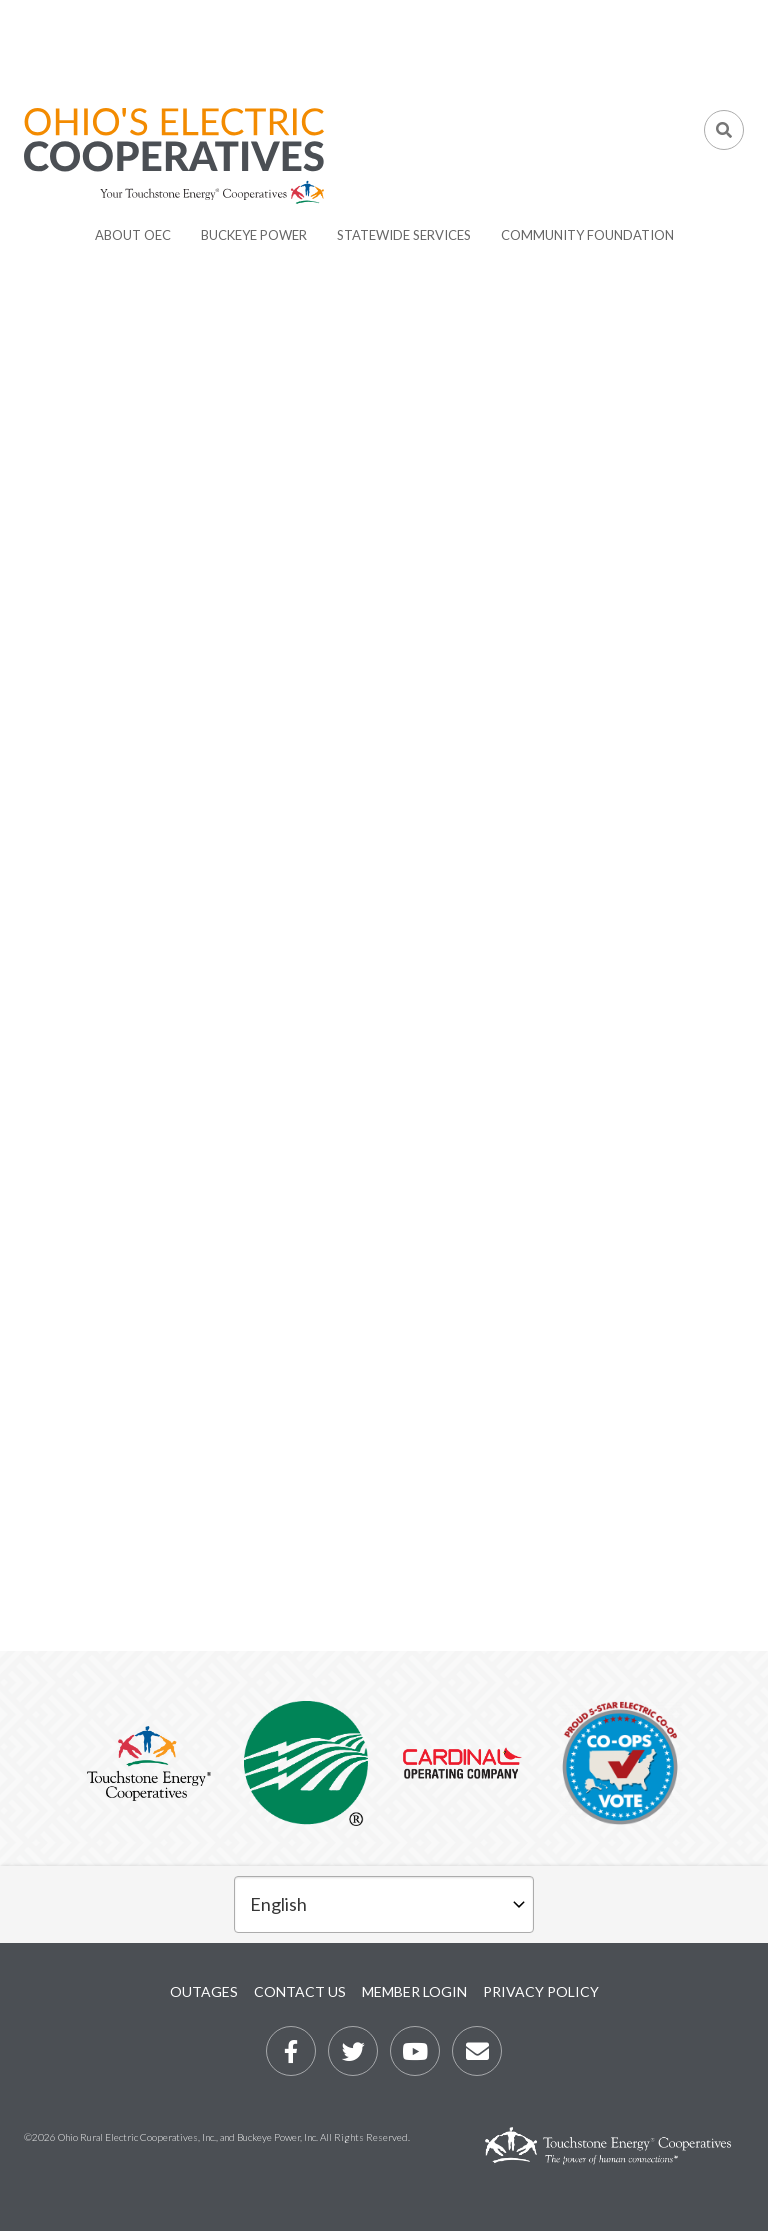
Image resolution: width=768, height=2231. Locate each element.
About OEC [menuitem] (133, 235)
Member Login (414, 1991)
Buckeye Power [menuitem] (254, 235)
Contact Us (300, 1991)
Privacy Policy (541, 1991)
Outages (204, 1991)
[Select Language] (384, 1904)
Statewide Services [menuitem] (404, 235)
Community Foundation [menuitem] (587, 235)
